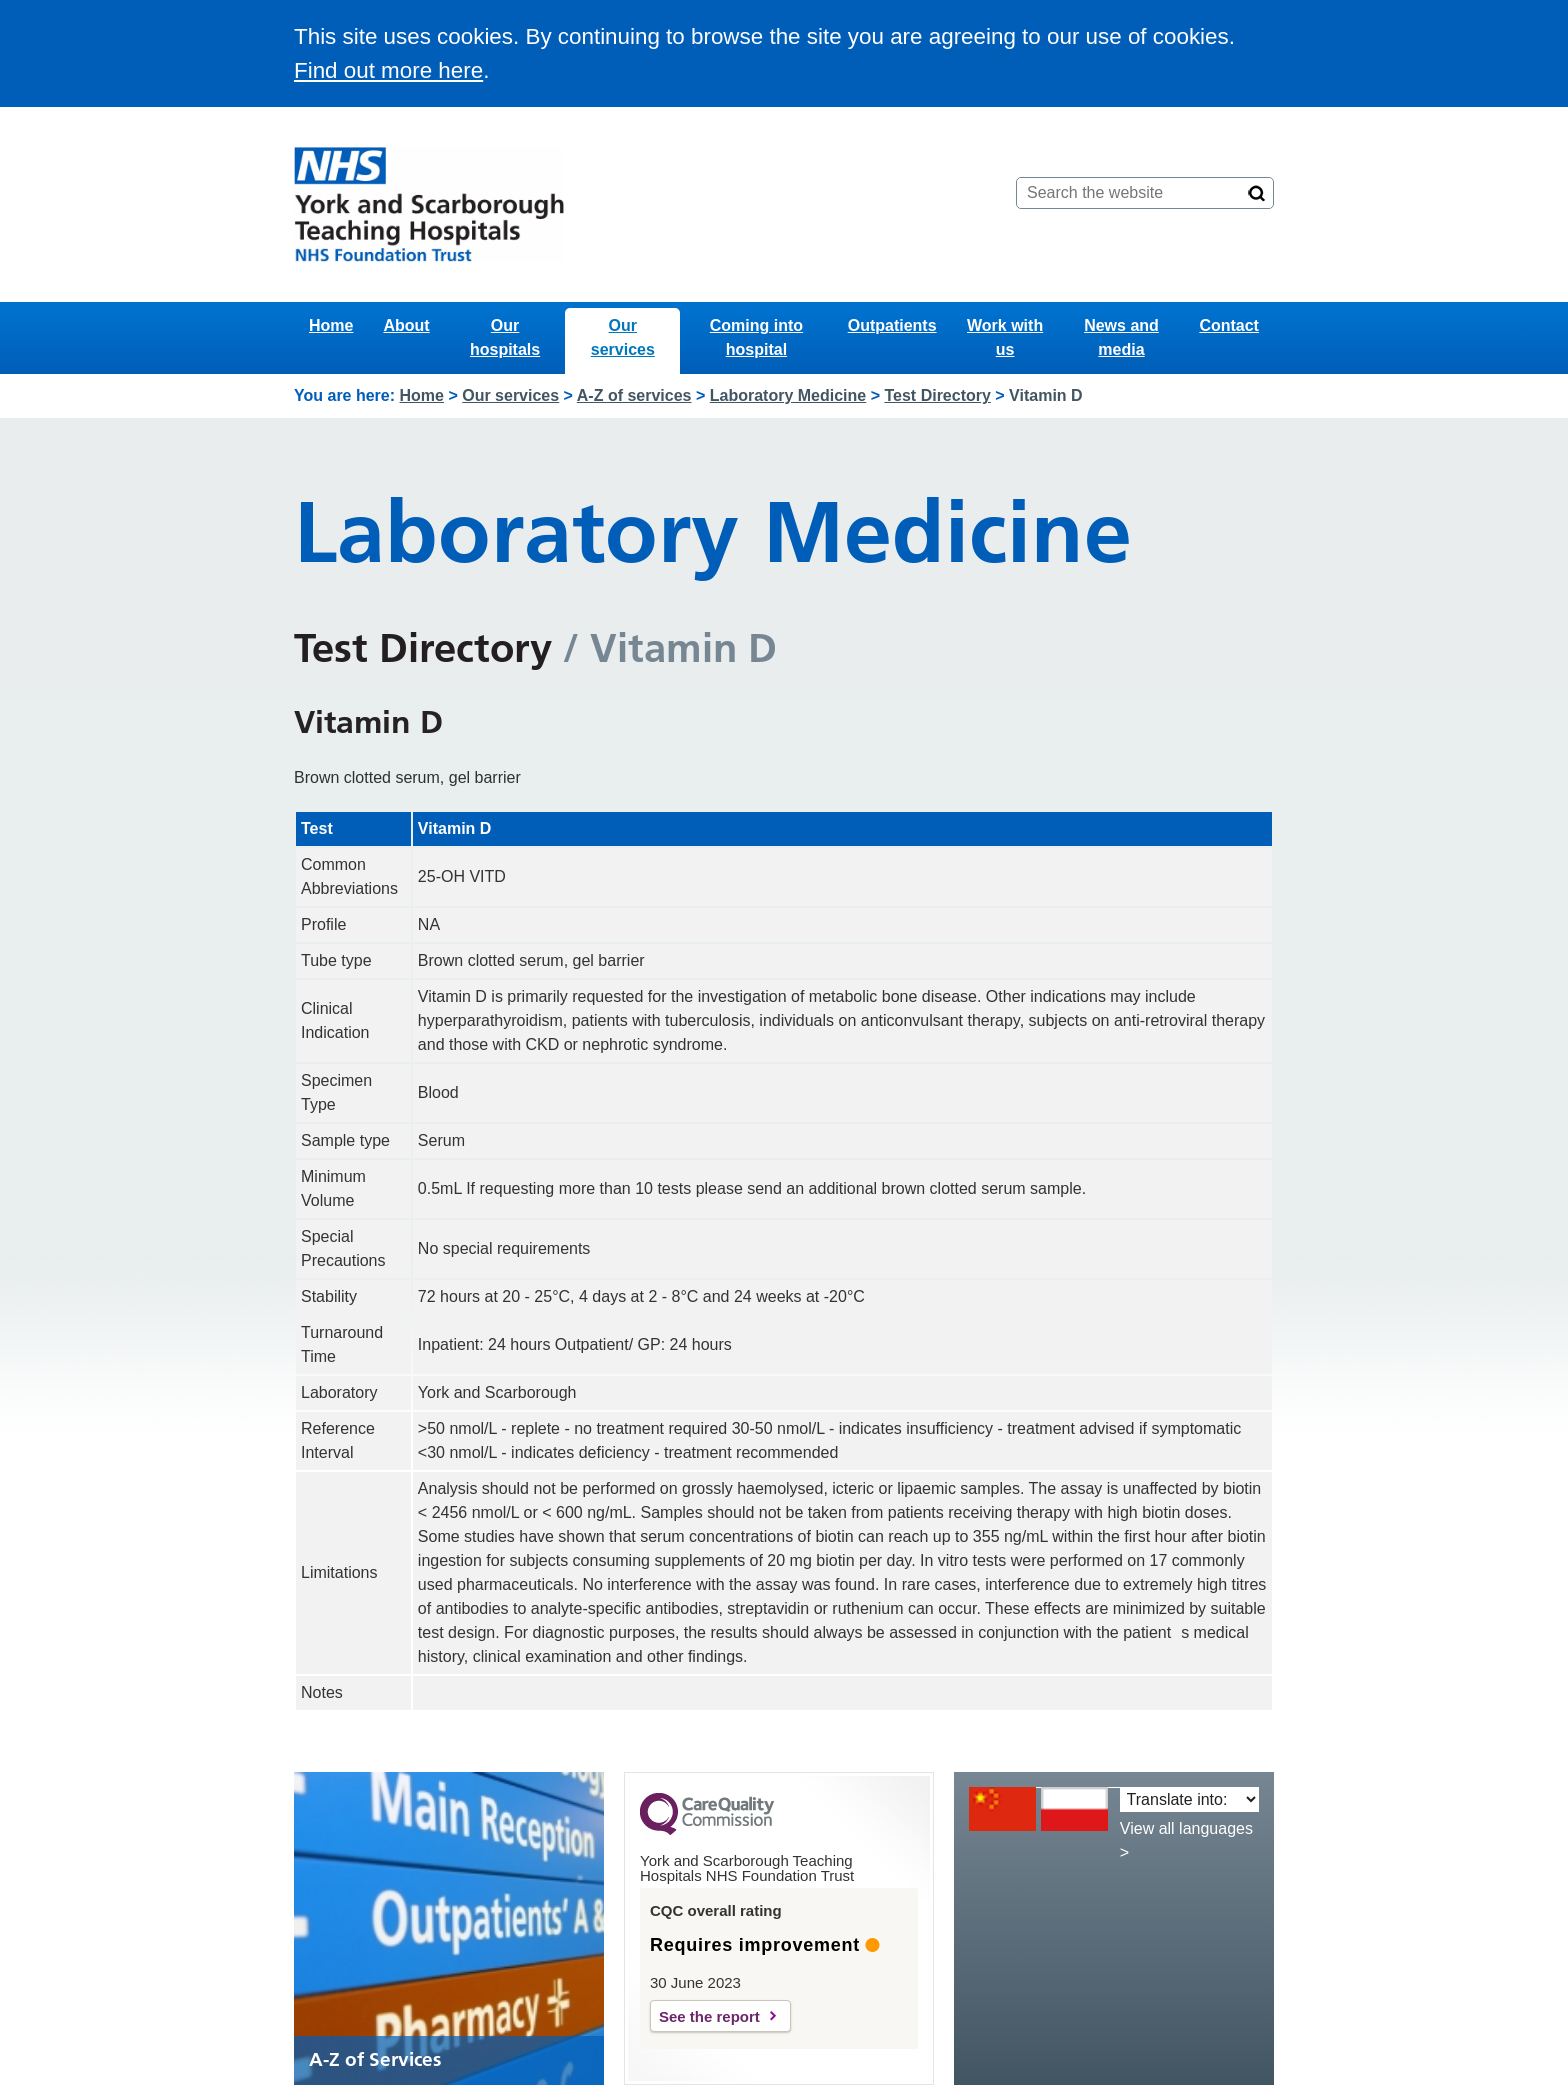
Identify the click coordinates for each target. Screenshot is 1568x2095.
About (406, 325)
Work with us (1005, 337)
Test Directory (937, 395)
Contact (1229, 325)
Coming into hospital (756, 337)
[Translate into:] (1189, 1799)
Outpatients (892, 325)
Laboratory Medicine (788, 395)
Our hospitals (505, 337)
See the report (709, 2016)
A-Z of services (634, 395)
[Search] (1257, 193)
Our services (623, 337)
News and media (1121, 337)
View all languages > (1186, 1840)
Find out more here (388, 70)
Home (331, 325)
